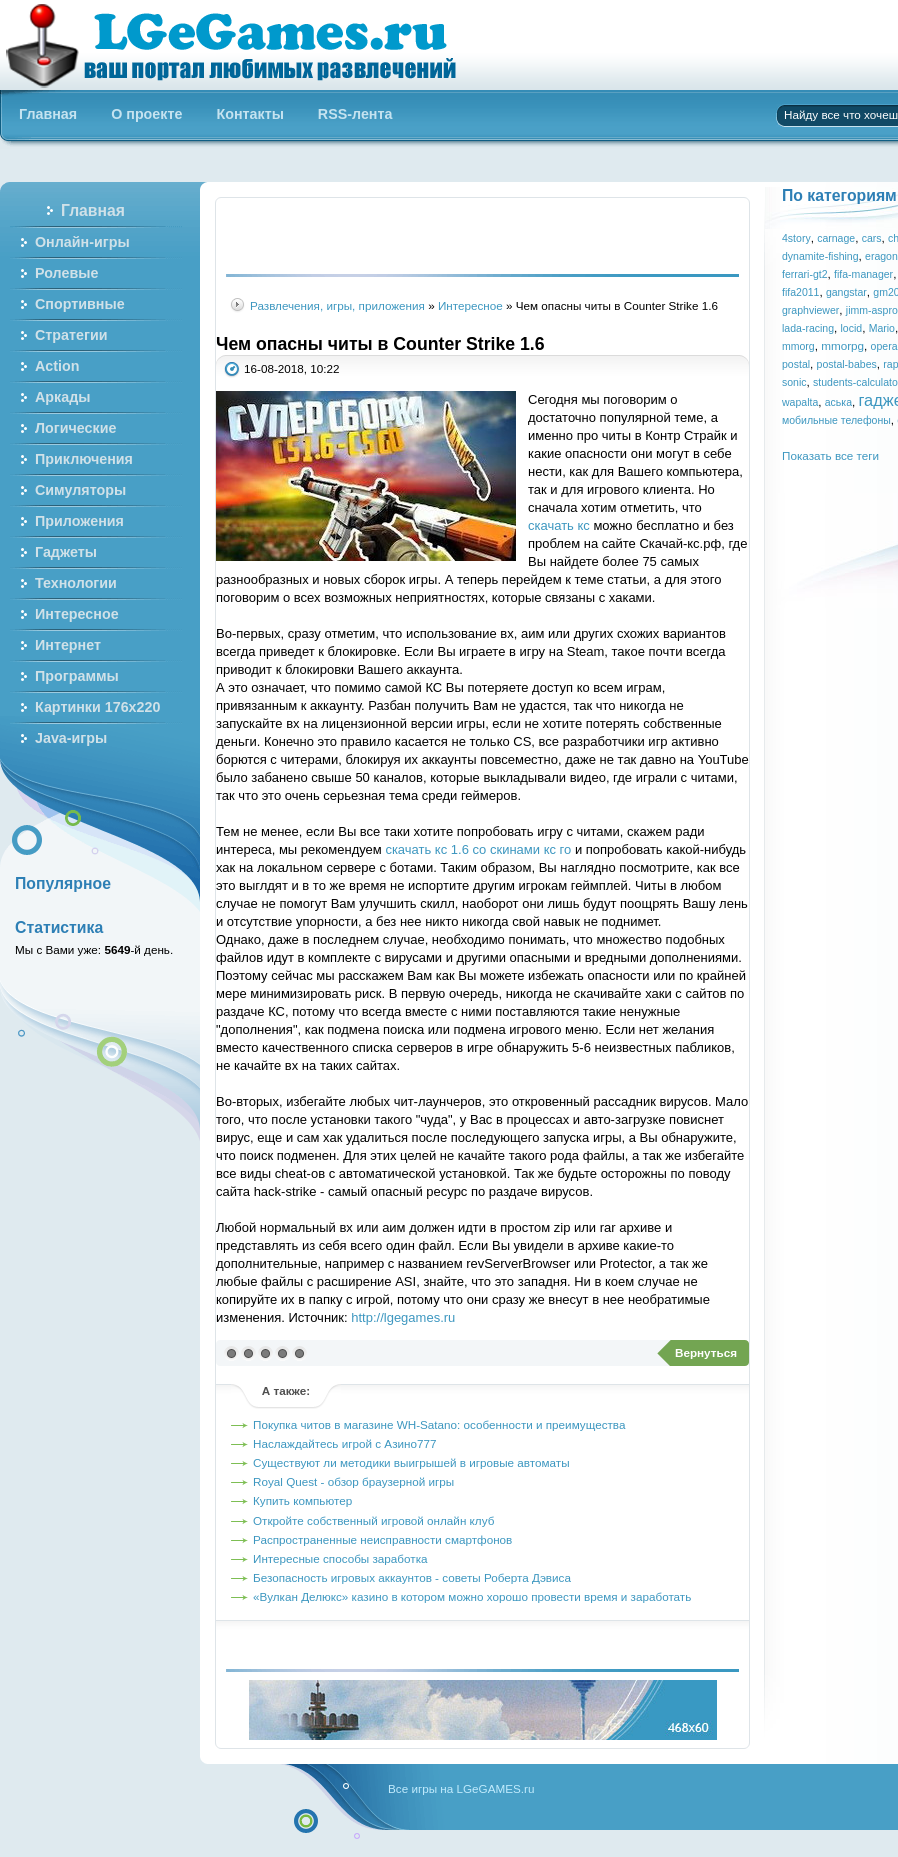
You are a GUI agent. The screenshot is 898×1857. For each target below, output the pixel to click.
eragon (881, 256)
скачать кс (559, 525)
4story (796, 238)
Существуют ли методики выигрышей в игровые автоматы (411, 1462)
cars (872, 238)
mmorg (798, 346)
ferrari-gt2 (805, 274)
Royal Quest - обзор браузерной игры (353, 1481)
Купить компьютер (302, 1500)
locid (852, 328)
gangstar (846, 292)
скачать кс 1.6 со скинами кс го (478, 849)
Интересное (470, 305)
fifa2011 (800, 292)
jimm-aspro (872, 310)
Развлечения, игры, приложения (337, 305)
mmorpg (842, 345)
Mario (882, 328)
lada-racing (808, 328)
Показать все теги (830, 455)
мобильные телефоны (836, 420)
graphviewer (810, 310)
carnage (836, 238)
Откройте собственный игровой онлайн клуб (373, 1520)
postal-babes (847, 364)
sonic (794, 382)
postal (796, 364)
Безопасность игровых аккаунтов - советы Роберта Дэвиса (412, 1577)
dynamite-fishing (820, 256)
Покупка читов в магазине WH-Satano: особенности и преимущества (439, 1424)
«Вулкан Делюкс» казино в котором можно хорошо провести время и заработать (472, 1596)
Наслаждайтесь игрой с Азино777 (344, 1443)
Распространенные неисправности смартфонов (382, 1539)
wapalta (800, 402)
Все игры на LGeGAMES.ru (461, 1788)
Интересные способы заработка (340, 1558)
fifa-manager (863, 274)
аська (838, 402)
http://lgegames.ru (403, 1317)
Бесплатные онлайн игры (242, 45)
